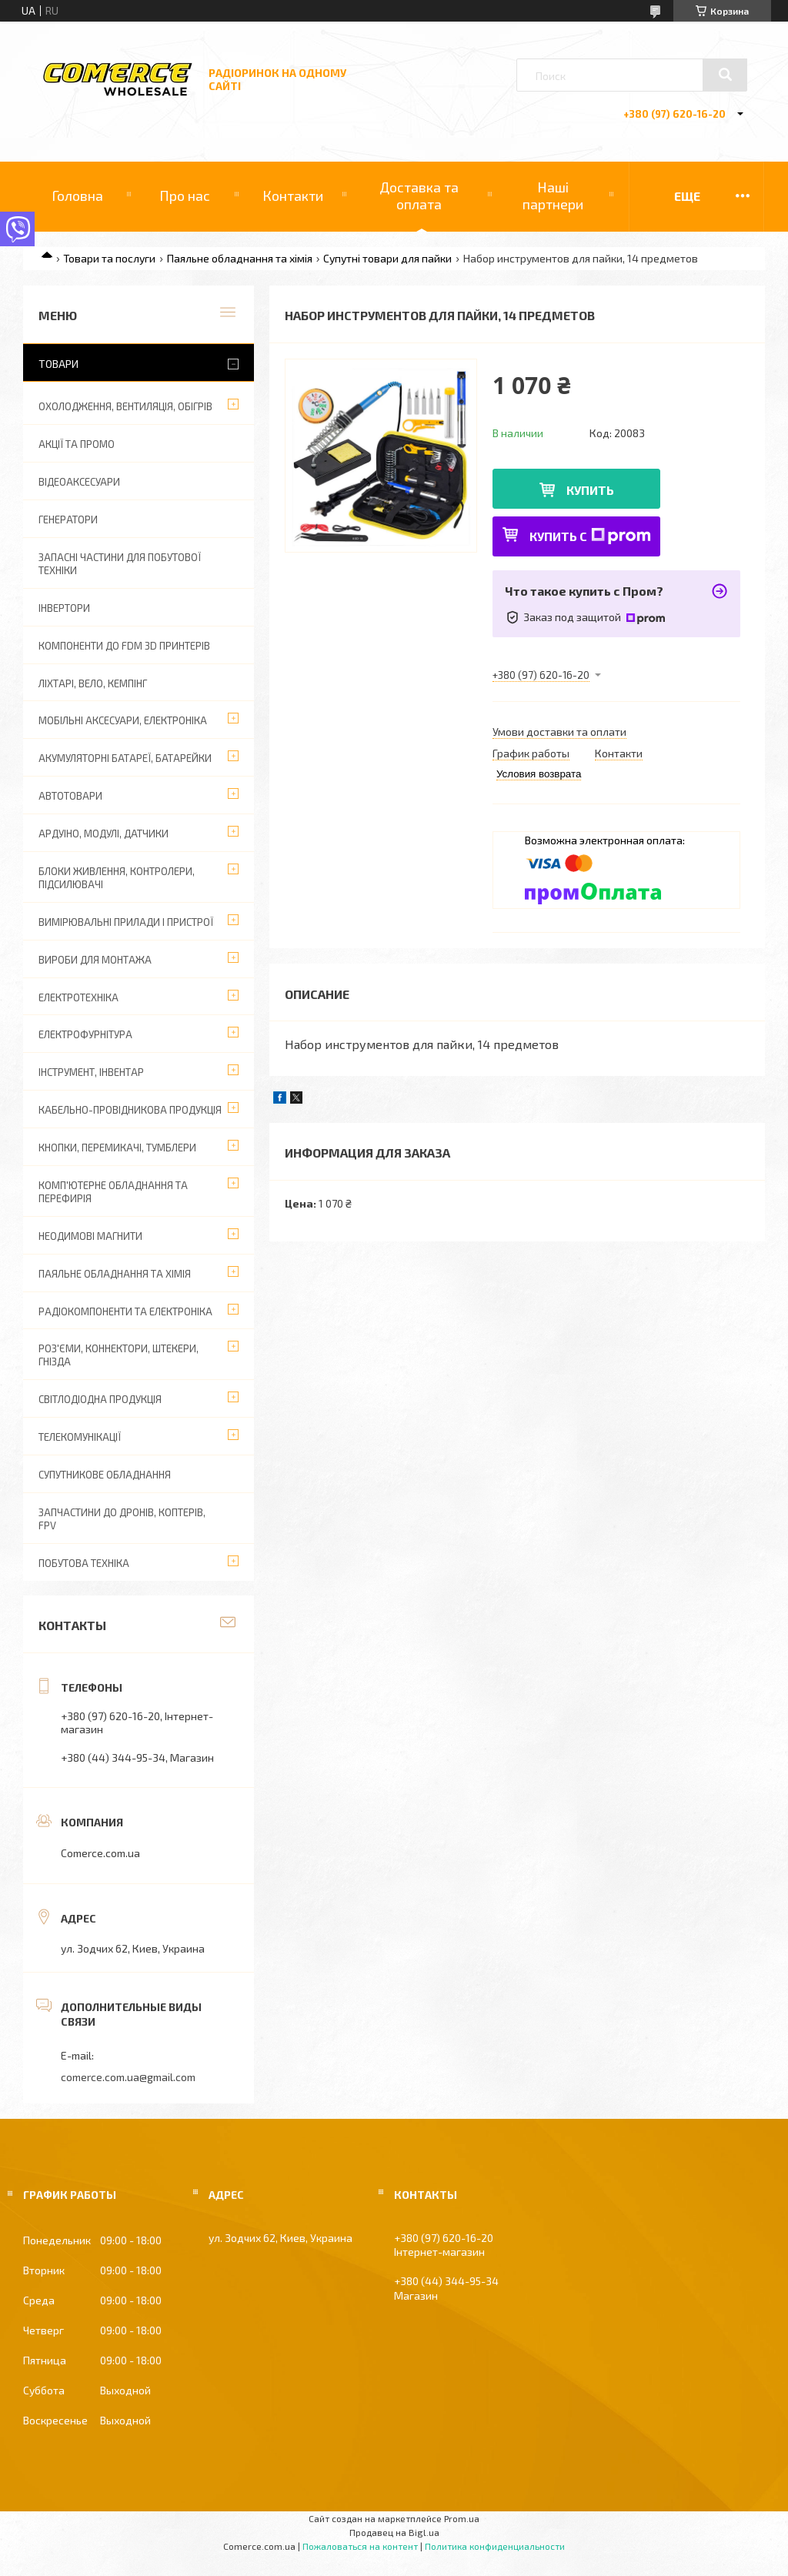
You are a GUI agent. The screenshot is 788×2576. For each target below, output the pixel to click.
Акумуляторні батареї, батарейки (125, 758)
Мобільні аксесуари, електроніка (122, 720)
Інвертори (64, 608)
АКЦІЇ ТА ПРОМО (76, 444)
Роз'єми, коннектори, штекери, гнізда (118, 1355)
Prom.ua (461, 2518)
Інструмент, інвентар (91, 1072)
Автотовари (70, 796)
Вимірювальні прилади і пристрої (125, 922)
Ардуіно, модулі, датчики (103, 833)
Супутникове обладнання (104, 1474)
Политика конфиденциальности (495, 2546)
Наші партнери (553, 195)
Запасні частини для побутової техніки (119, 563)
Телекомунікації (79, 1437)
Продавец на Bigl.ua (394, 2532)
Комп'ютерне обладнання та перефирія (113, 1191)
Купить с (590, 536)
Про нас (184, 195)
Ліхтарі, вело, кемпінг (92, 683)
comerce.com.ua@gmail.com (128, 2076)
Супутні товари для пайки (387, 258)
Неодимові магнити (90, 1236)
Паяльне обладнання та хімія (239, 258)
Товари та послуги (109, 258)
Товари (58, 363)
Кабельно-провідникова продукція (130, 1110)
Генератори (68, 519)
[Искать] (725, 74)
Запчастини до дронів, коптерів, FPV (121, 1519)
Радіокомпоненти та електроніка (125, 1311)
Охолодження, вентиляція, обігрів (125, 406)
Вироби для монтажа (95, 960)
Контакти (292, 195)
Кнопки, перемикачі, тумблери (117, 1147)
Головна (77, 195)
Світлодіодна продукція (100, 1399)
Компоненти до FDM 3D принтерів (124, 646)
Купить (590, 490)
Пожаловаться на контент (360, 2546)
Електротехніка (78, 997)
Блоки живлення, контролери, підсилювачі (116, 877)
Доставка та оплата (419, 195)
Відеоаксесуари (79, 482)
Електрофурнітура (85, 1034)
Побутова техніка (83, 1563)
